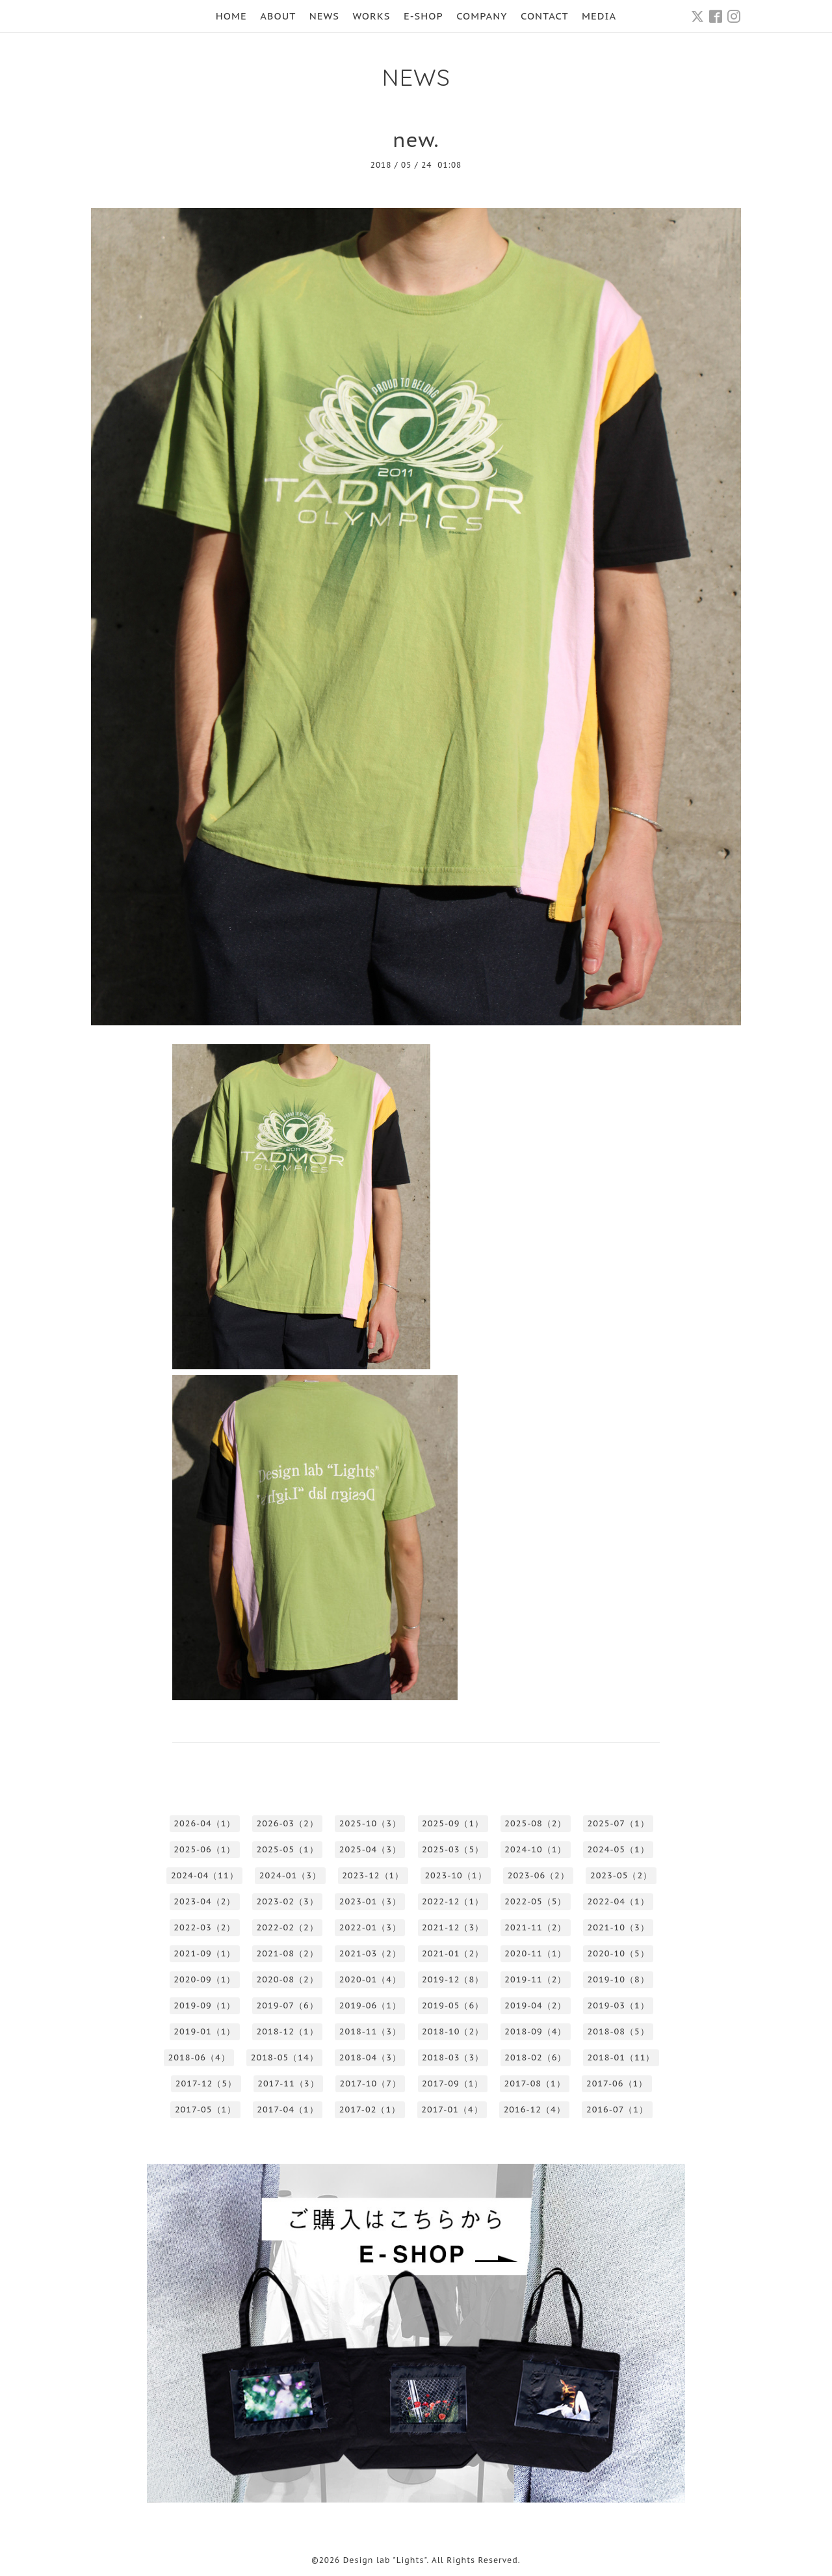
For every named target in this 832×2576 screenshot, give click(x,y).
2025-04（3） (370, 1849)
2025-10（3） (370, 1823)
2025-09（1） (453, 1823)
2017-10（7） (370, 2083)
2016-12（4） (535, 2109)
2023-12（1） (373, 1875)
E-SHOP (423, 16)
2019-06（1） (370, 2005)
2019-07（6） (287, 2005)
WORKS (371, 16)
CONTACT (545, 16)
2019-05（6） (453, 2005)
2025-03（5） (453, 1849)
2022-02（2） (287, 1927)
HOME (231, 16)
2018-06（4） (199, 2057)
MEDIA (599, 16)
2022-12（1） (453, 1901)
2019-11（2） (535, 1979)
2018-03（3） (453, 2057)
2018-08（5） (618, 2031)
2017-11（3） (287, 2083)
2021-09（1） (204, 1953)
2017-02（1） (369, 2109)
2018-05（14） (284, 2057)
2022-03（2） (204, 1927)
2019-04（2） (535, 2005)
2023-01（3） (370, 1901)
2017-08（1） (534, 2083)
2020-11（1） (535, 1953)
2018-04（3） (370, 2057)
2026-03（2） (287, 1823)
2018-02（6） (535, 2057)
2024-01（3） (290, 1875)
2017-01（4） (451, 2109)
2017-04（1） (287, 2109)
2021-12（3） (453, 1927)
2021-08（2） (287, 1953)
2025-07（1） (618, 1823)
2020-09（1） (204, 1979)
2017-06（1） (616, 2083)
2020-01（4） (370, 1979)
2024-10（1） (535, 1849)
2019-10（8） (618, 1979)
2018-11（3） (370, 2031)
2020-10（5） (618, 1953)
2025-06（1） (204, 1849)
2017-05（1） (205, 2109)
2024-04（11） (205, 1875)
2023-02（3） (287, 1901)
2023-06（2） (538, 1875)
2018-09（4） (535, 2031)
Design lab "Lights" (385, 2560)
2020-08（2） (287, 1979)
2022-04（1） (618, 1901)
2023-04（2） (204, 1901)
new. (416, 139)
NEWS (324, 16)
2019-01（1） (204, 2031)
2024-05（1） (618, 1849)
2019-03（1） (618, 2005)
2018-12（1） (287, 2031)
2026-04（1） (204, 1823)
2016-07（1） (617, 2109)
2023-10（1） (455, 1875)
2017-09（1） (452, 2083)
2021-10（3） (618, 1927)
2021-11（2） (535, 1927)
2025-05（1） (287, 1849)
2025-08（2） (535, 1823)
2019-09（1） (204, 2005)
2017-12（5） (206, 2083)
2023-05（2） (621, 1875)
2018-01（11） (621, 2057)
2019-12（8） (453, 1979)
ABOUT (278, 16)
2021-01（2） (453, 1953)
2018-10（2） (453, 2031)
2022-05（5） (535, 1901)
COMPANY (481, 16)
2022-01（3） (370, 1927)
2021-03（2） (370, 1953)
